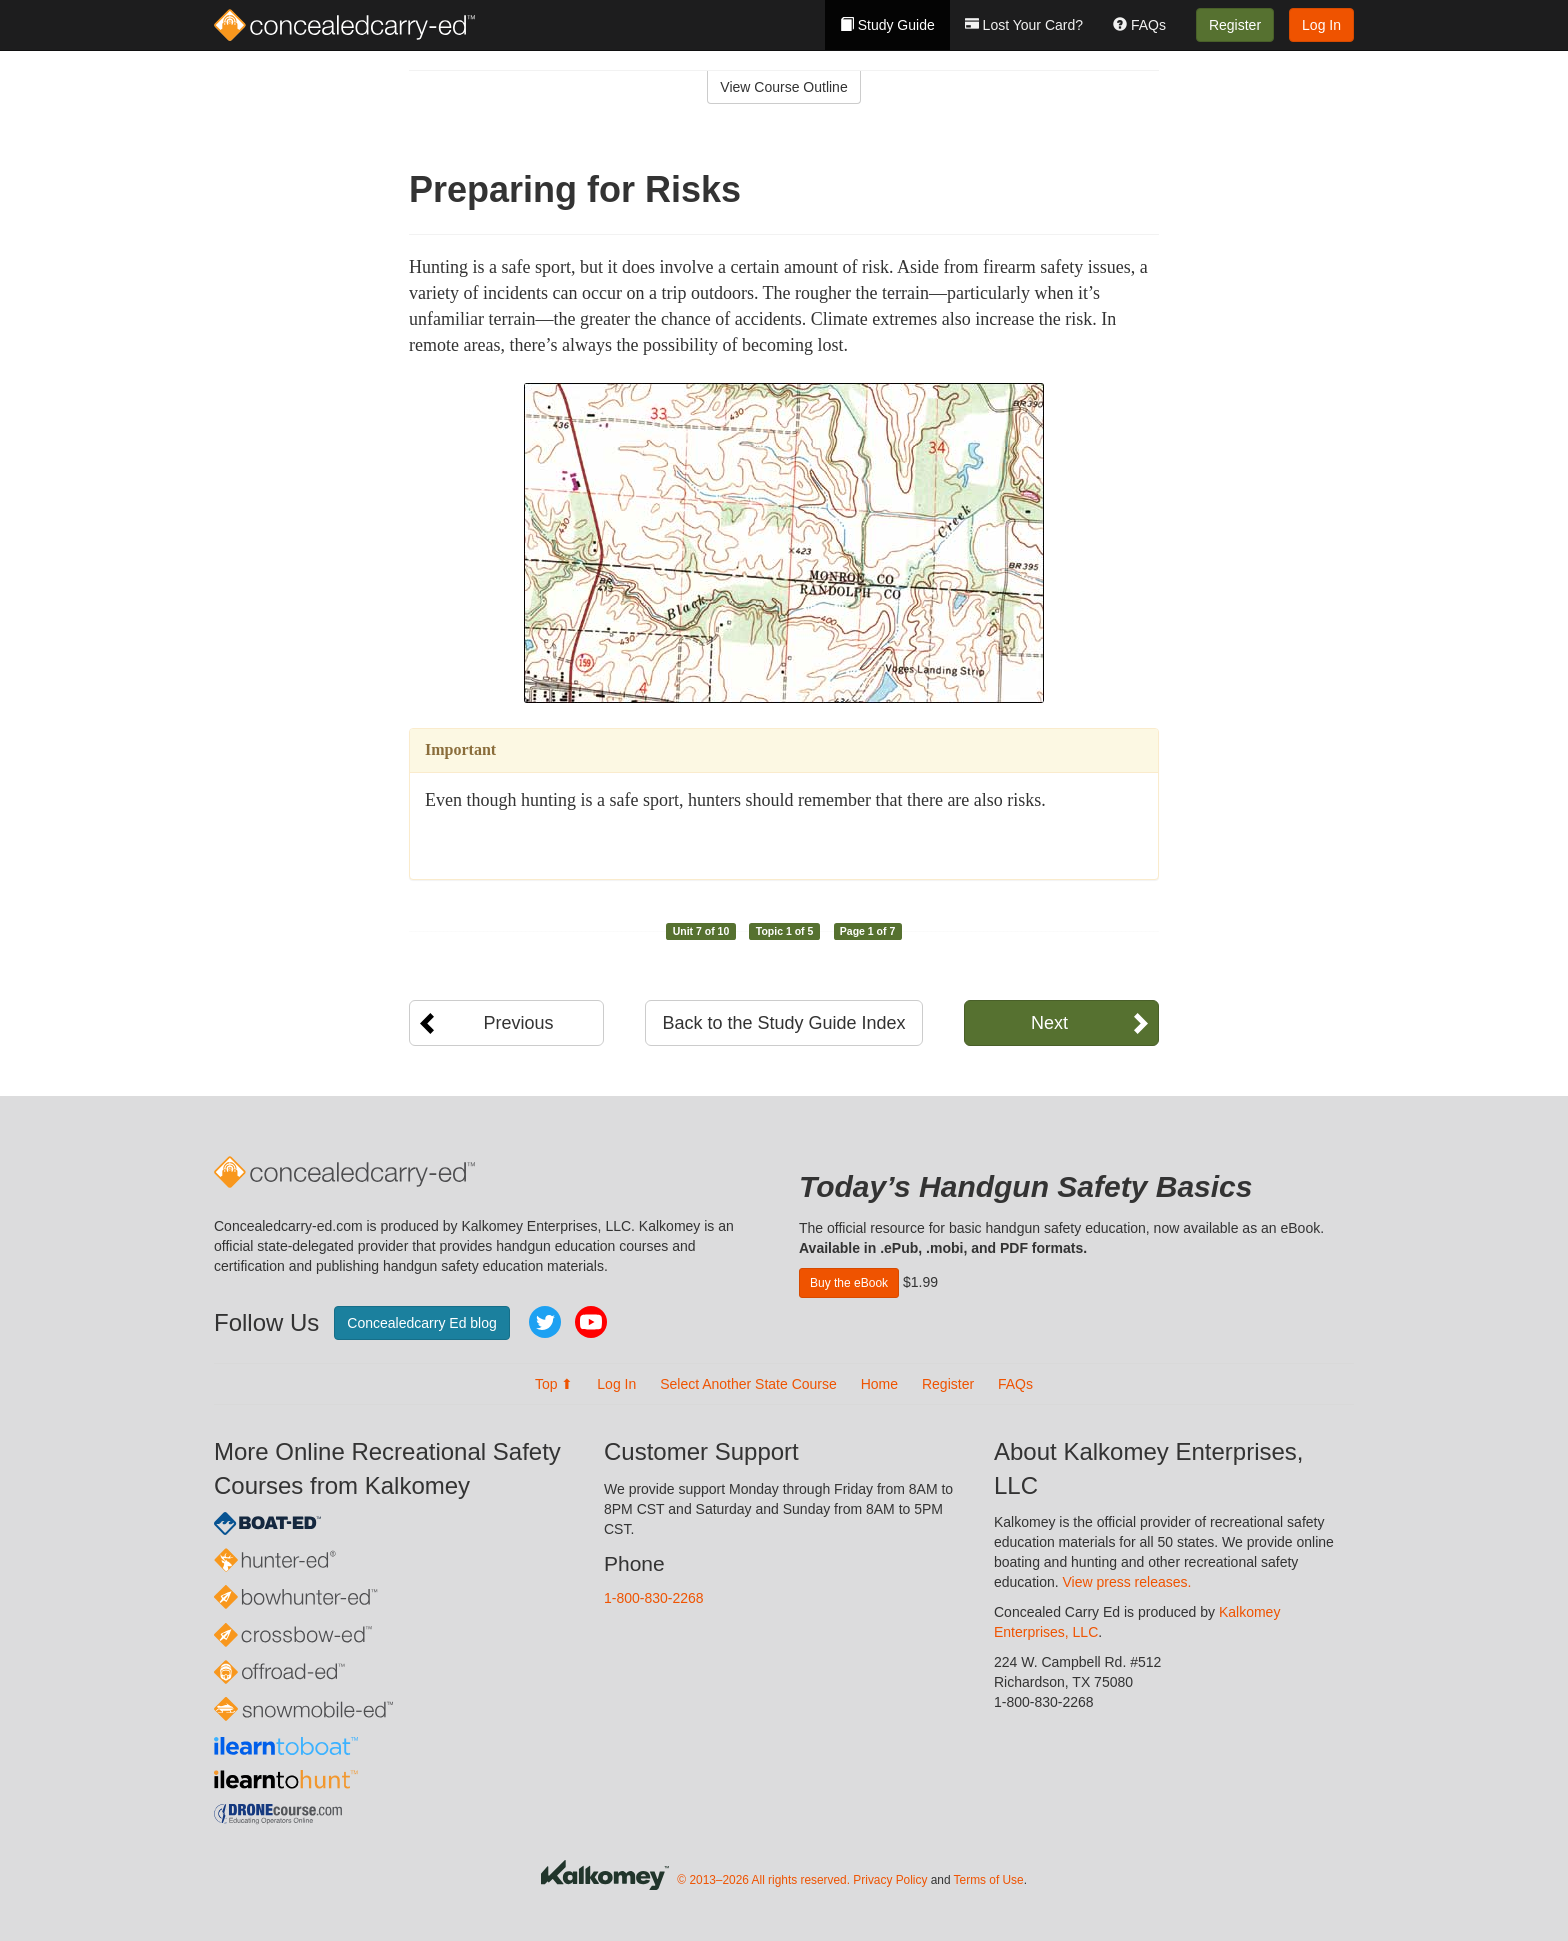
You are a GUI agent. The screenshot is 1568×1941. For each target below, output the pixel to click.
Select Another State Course (748, 1384)
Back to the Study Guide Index (783, 1023)
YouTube (591, 1322)
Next (1049, 1023)
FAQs (1139, 25)
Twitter (545, 1322)
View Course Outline (783, 87)
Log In (1321, 25)
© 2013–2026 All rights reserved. (763, 1880)
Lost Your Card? (1024, 25)
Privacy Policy (890, 1880)
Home (879, 1384)
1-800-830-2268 (654, 1598)
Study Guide (887, 25)
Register (1235, 25)
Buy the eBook (849, 1283)
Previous (518, 1023)
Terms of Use (989, 1880)
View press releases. (1127, 1582)
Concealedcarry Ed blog (421, 1323)
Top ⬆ (554, 1384)
